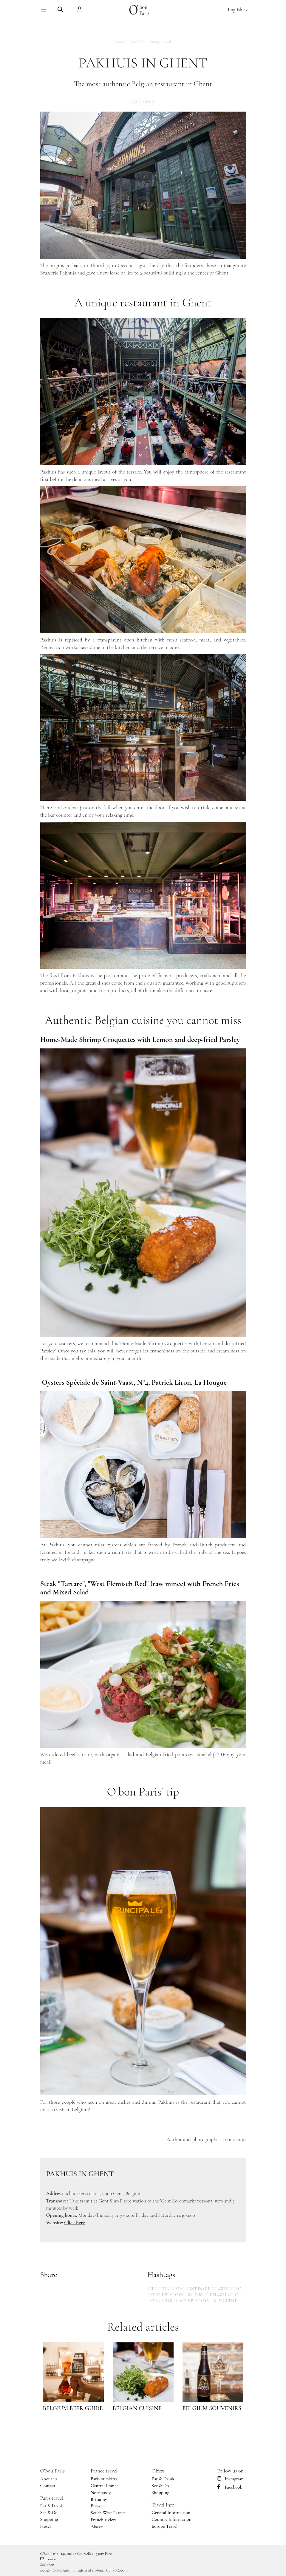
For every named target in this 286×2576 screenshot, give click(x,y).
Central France (105, 2486)
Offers (158, 2470)
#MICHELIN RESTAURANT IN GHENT (182, 2288)
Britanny (99, 2499)
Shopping (49, 2519)
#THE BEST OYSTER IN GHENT (208, 2300)
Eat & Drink (51, 2506)
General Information (170, 2512)
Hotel (45, 2526)
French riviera (104, 2520)
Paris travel (52, 2498)
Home (119, 41)
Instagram (230, 2479)
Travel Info (137, 41)
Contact (47, 2486)
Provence (99, 2506)
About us (49, 2479)
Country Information (171, 2519)
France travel (104, 2470)
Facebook (229, 2487)
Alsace (97, 2526)
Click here (74, 2222)
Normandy (101, 2492)
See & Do (49, 2512)
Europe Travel (160, 41)
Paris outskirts (104, 2479)
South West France (108, 2513)
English (238, 10)
